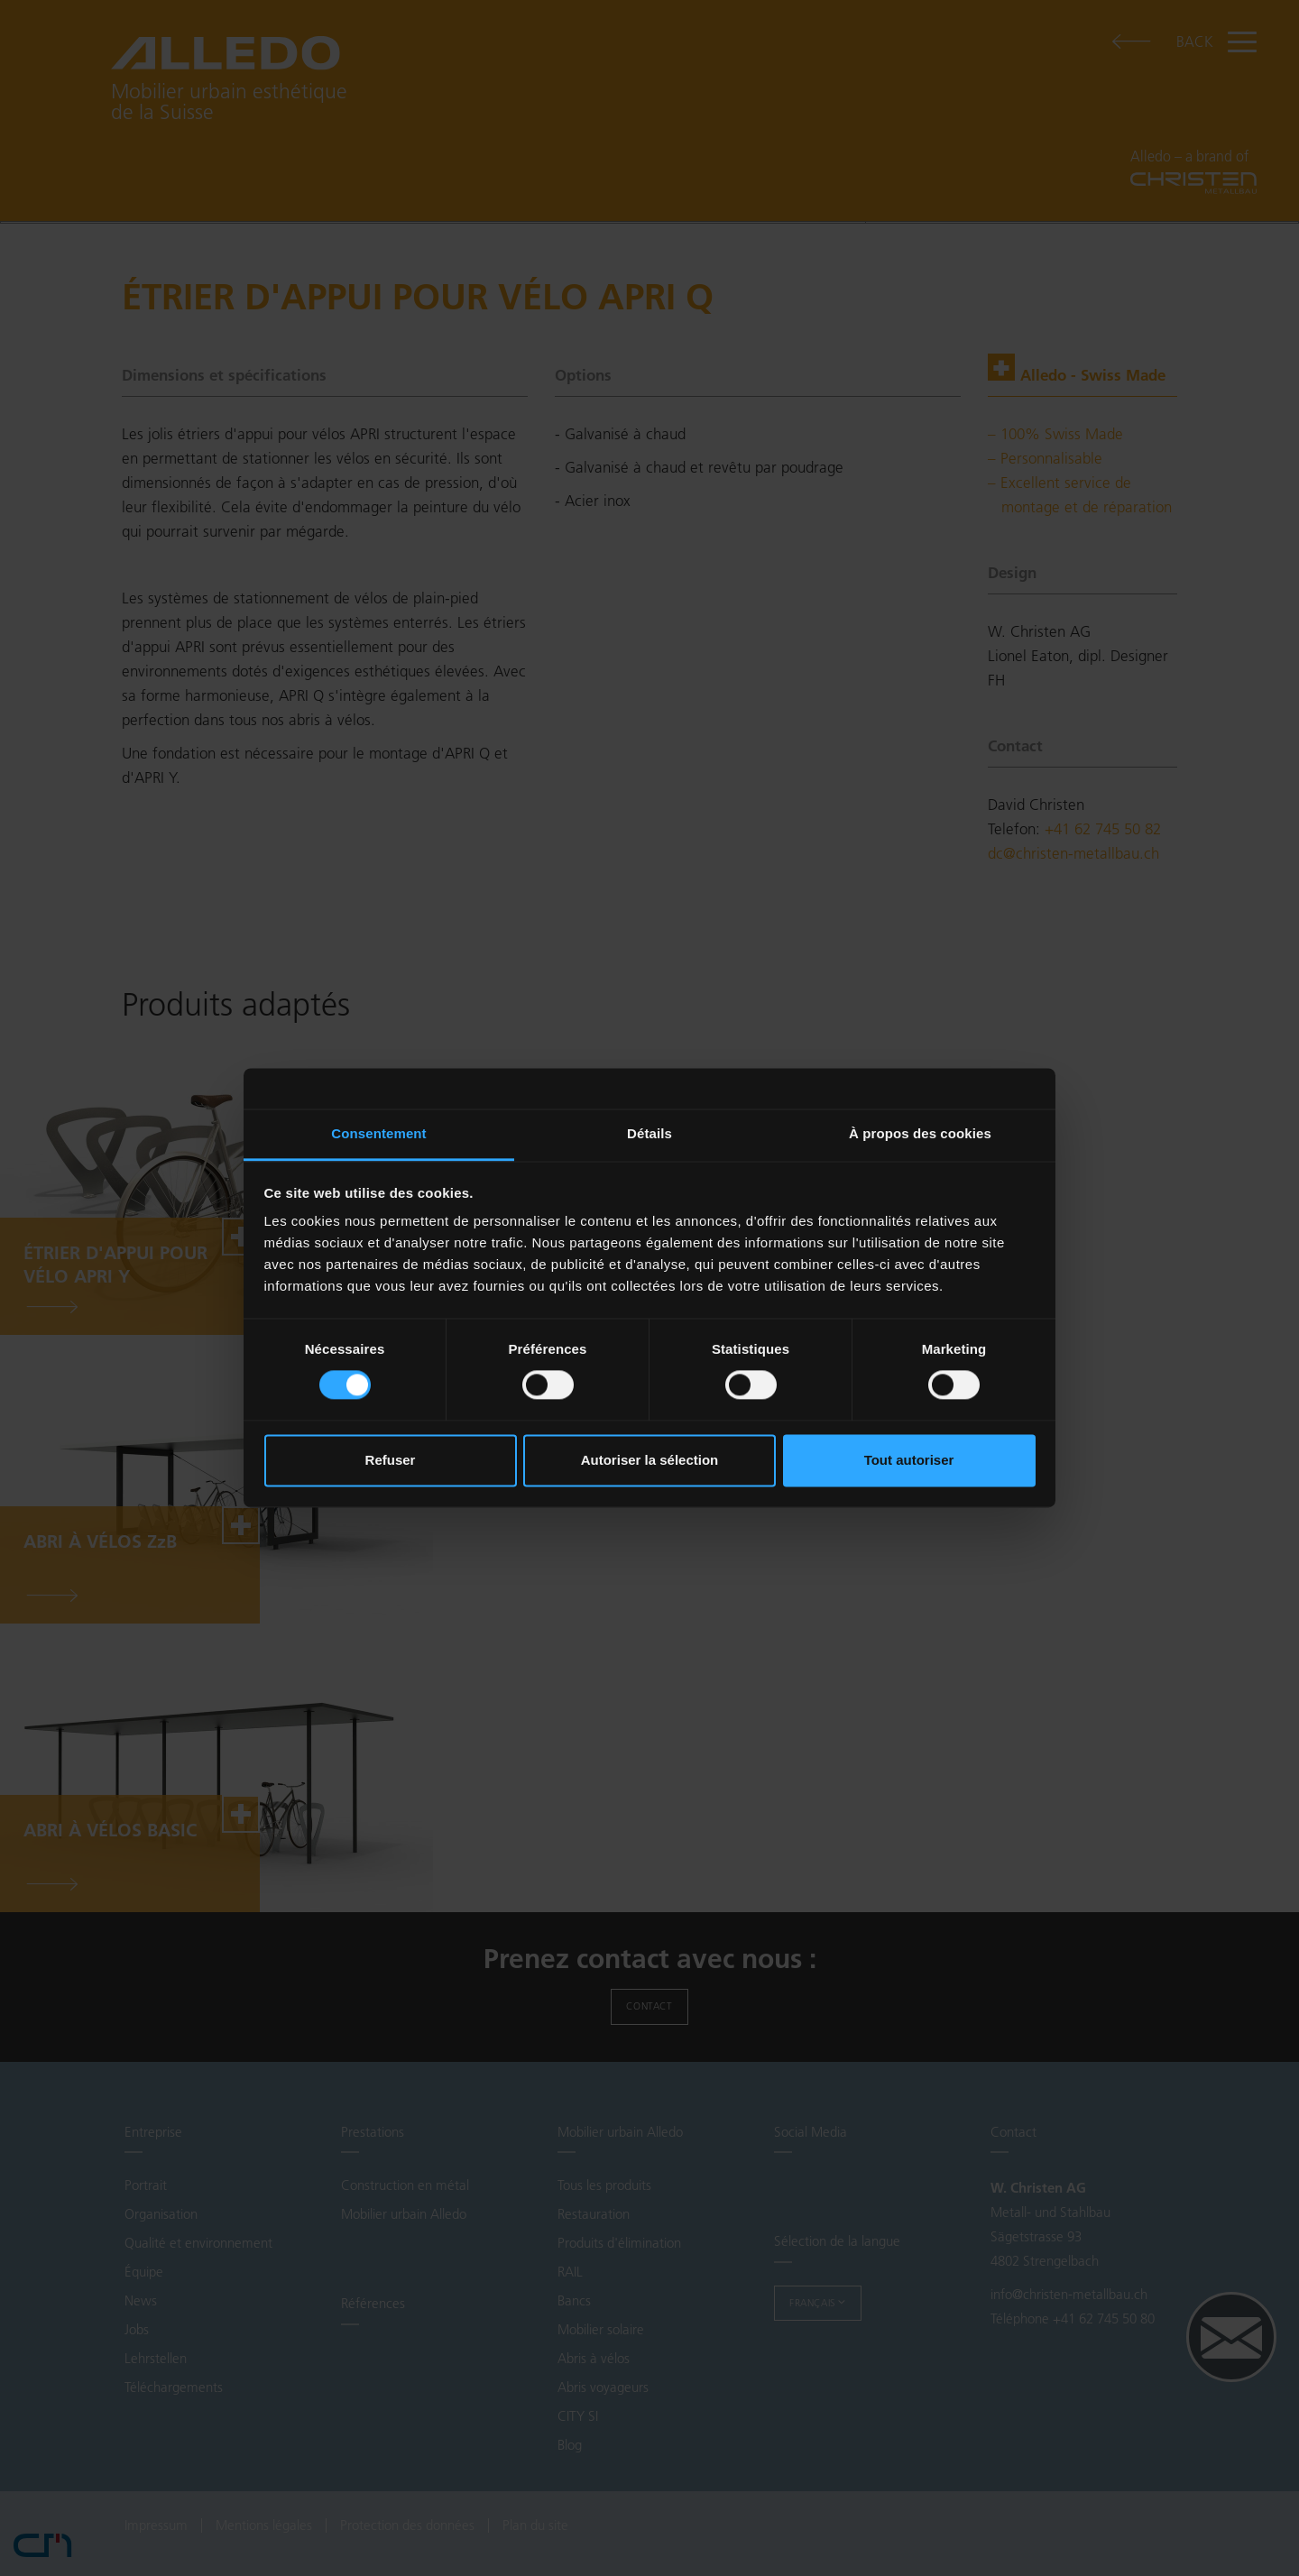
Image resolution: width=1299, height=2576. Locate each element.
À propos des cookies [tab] (920, 1133)
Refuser (390, 1459)
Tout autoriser (909, 1459)
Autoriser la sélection (650, 1459)
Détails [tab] (649, 1133)
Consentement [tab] (378, 1133)
